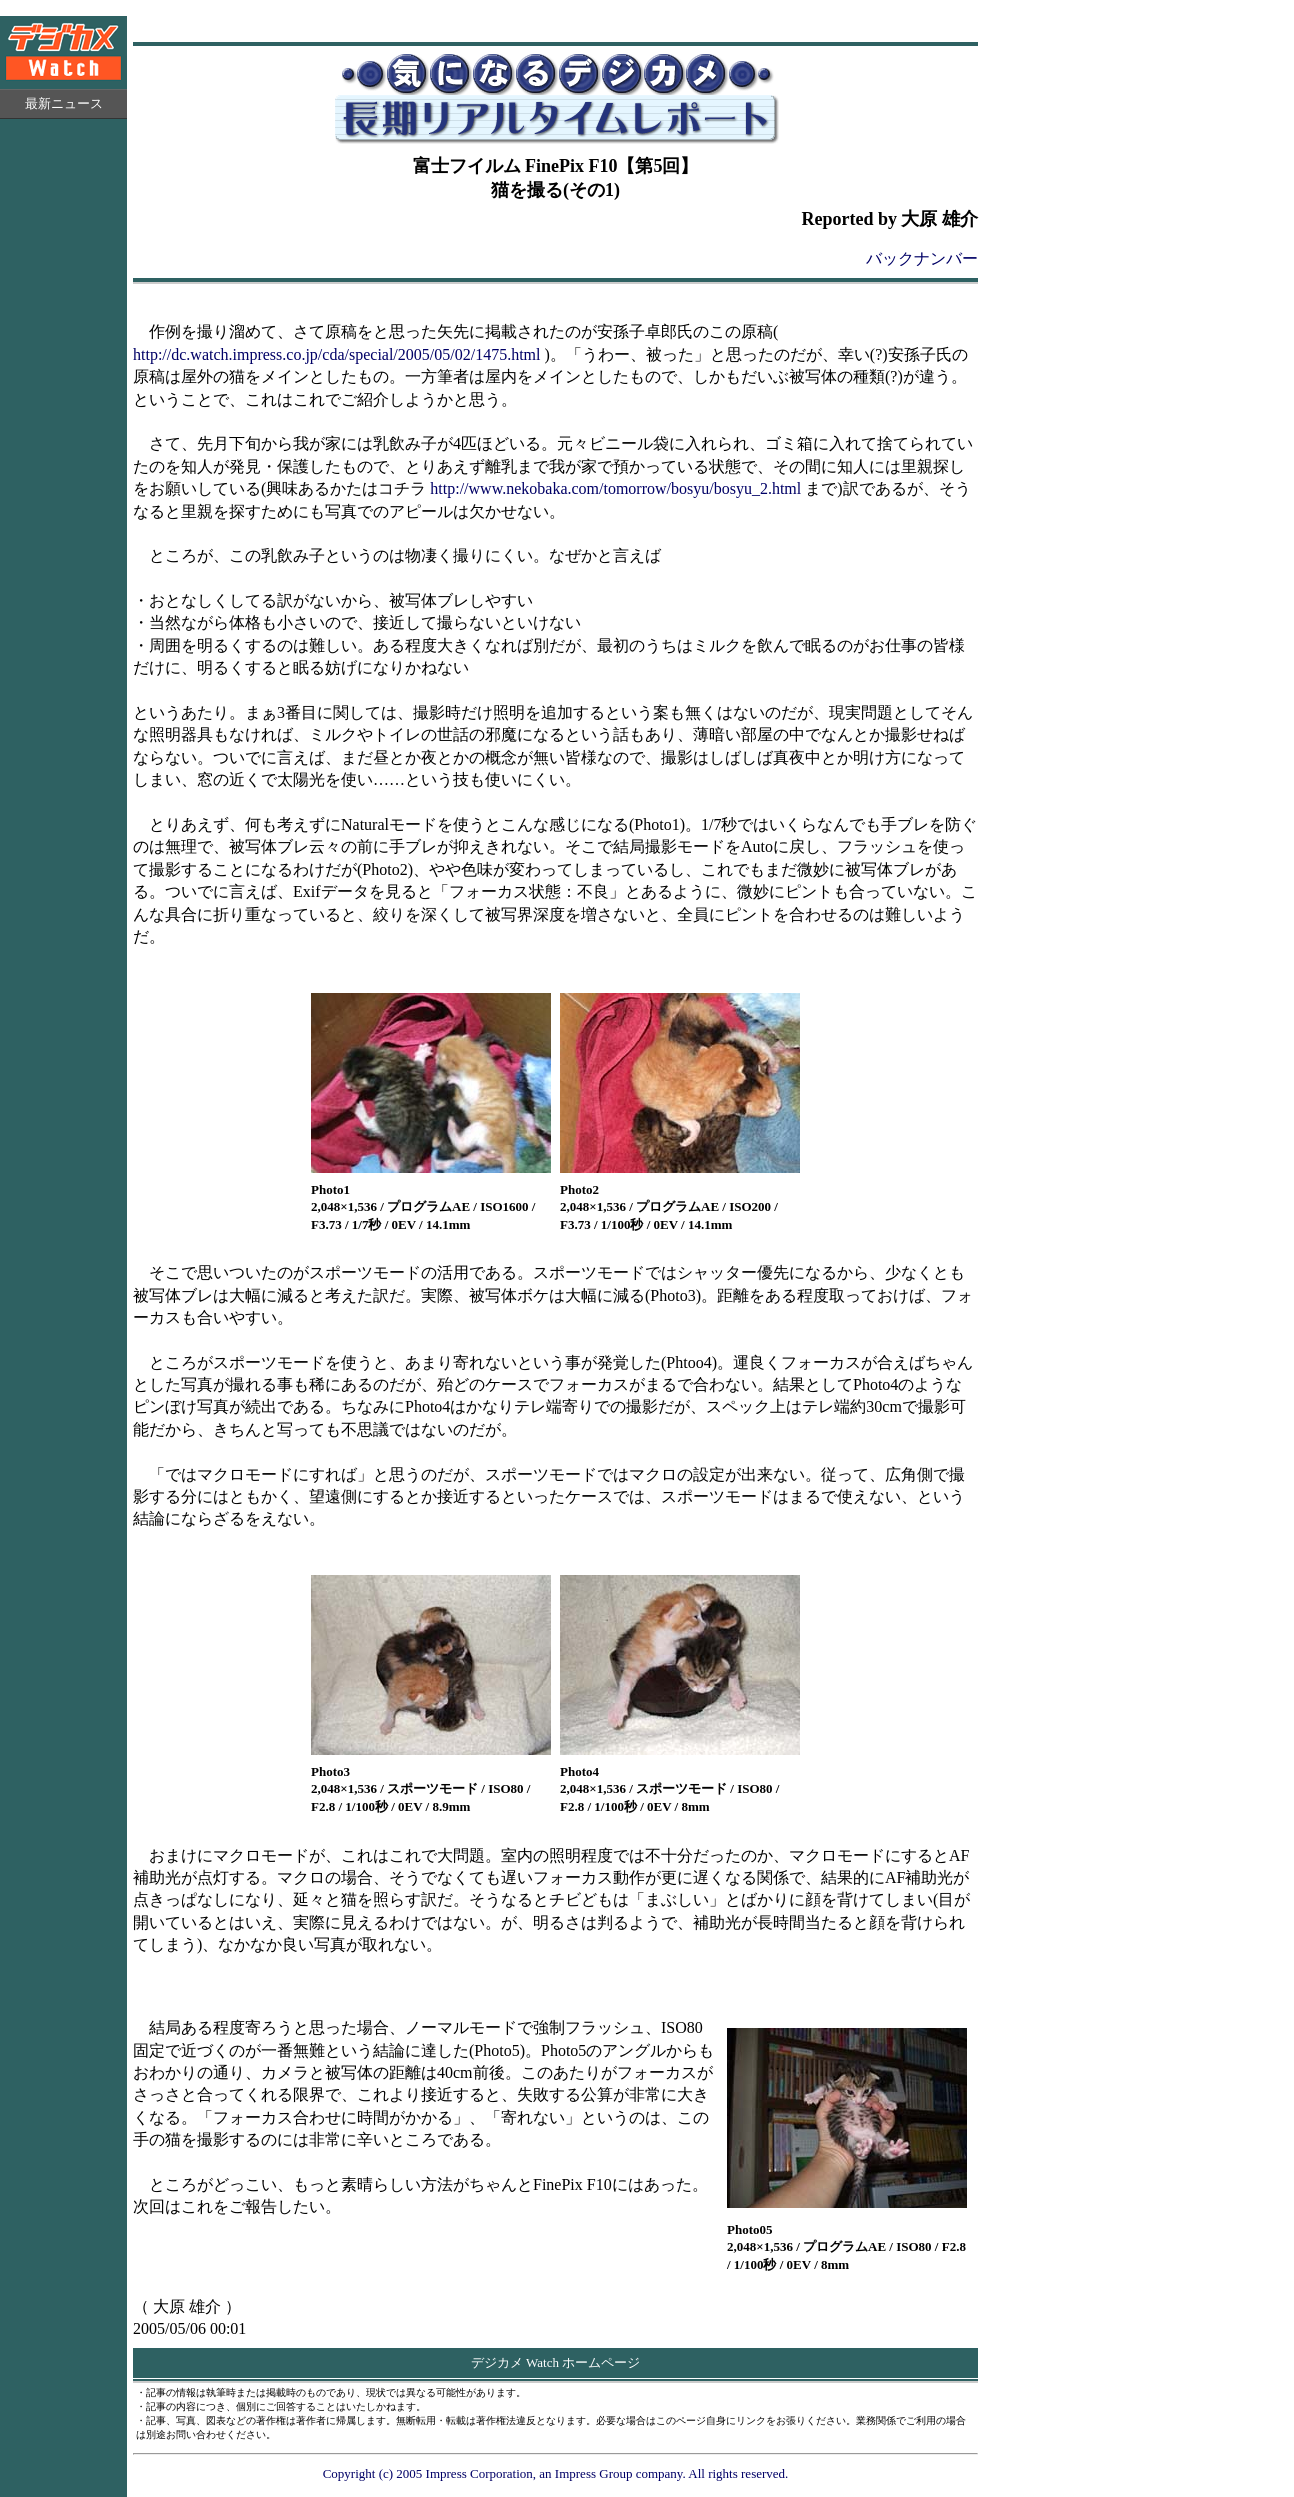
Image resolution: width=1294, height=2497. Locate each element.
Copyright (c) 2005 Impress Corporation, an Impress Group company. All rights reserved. (556, 2473)
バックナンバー (922, 258)
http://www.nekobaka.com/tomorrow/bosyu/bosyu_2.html (615, 488)
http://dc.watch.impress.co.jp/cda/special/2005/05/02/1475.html (336, 354)
